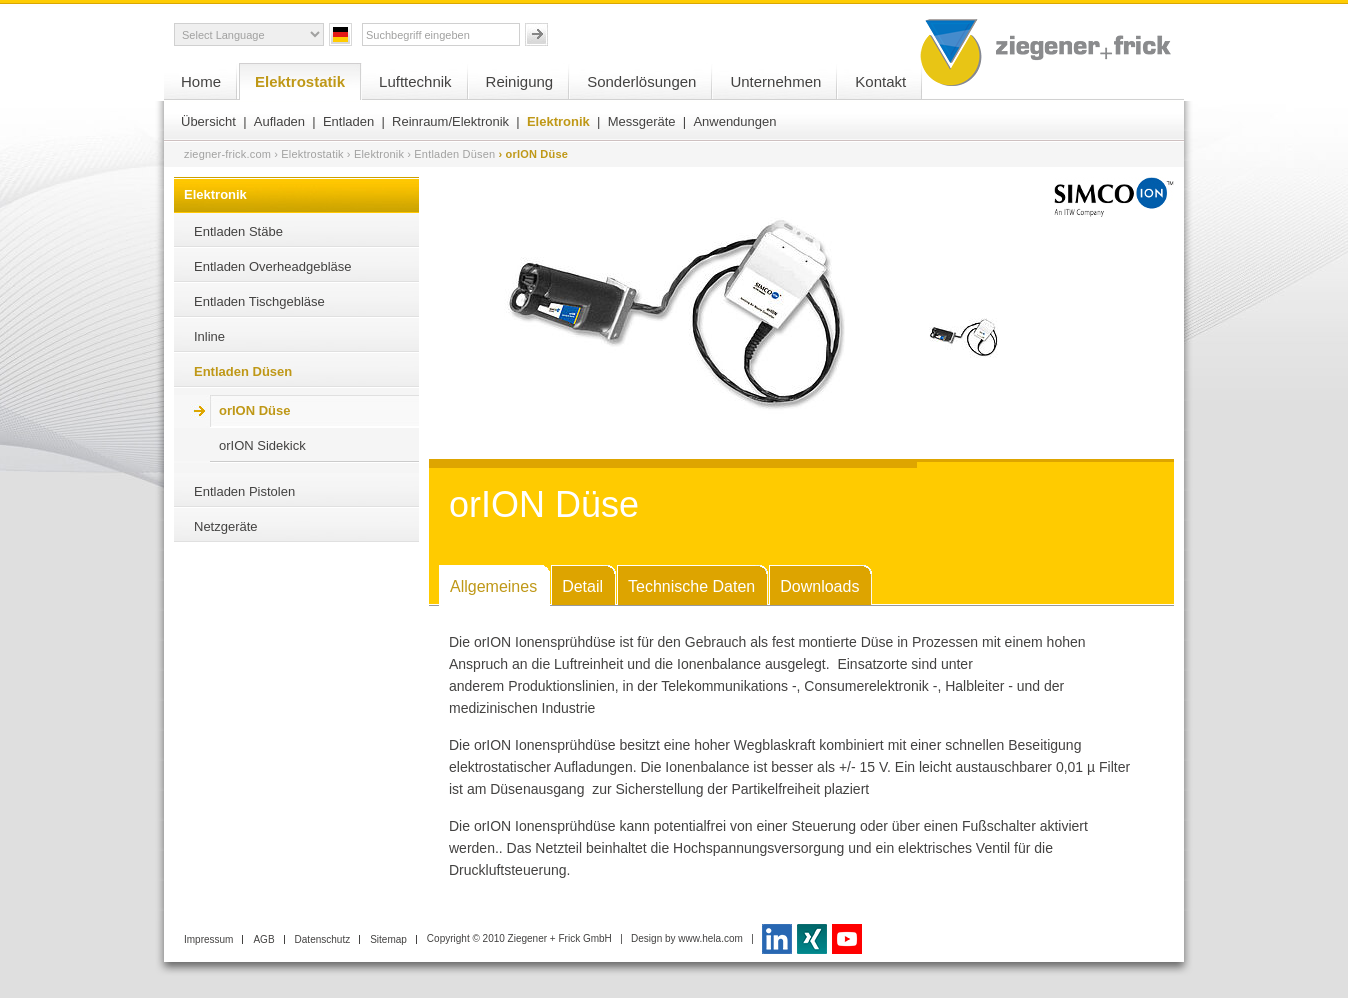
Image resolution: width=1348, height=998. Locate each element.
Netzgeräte (226, 526)
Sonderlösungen (641, 81)
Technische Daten (691, 586)
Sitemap (388, 939)
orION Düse (255, 410)
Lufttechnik (415, 81)
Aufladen (279, 121)
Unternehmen (775, 81)
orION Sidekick (262, 445)
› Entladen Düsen (451, 154)
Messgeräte (642, 121)
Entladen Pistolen (244, 491)
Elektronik (558, 121)
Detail (582, 586)
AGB (263, 939)
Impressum (208, 939)
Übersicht (208, 121)
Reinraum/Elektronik (450, 121)
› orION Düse (533, 154)
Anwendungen (734, 121)
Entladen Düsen (243, 371)
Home (201, 81)
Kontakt (880, 81)
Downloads (819, 586)
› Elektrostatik (309, 154)
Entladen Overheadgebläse (273, 266)
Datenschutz (323, 939)
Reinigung (520, 81)
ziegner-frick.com (227, 154)
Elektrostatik (300, 81)
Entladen (348, 121)
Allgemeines (493, 586)
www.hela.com (710, 938)
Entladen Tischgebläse (259, 301)
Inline (209, 336)
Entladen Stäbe (238, 231)
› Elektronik (375, 154)
